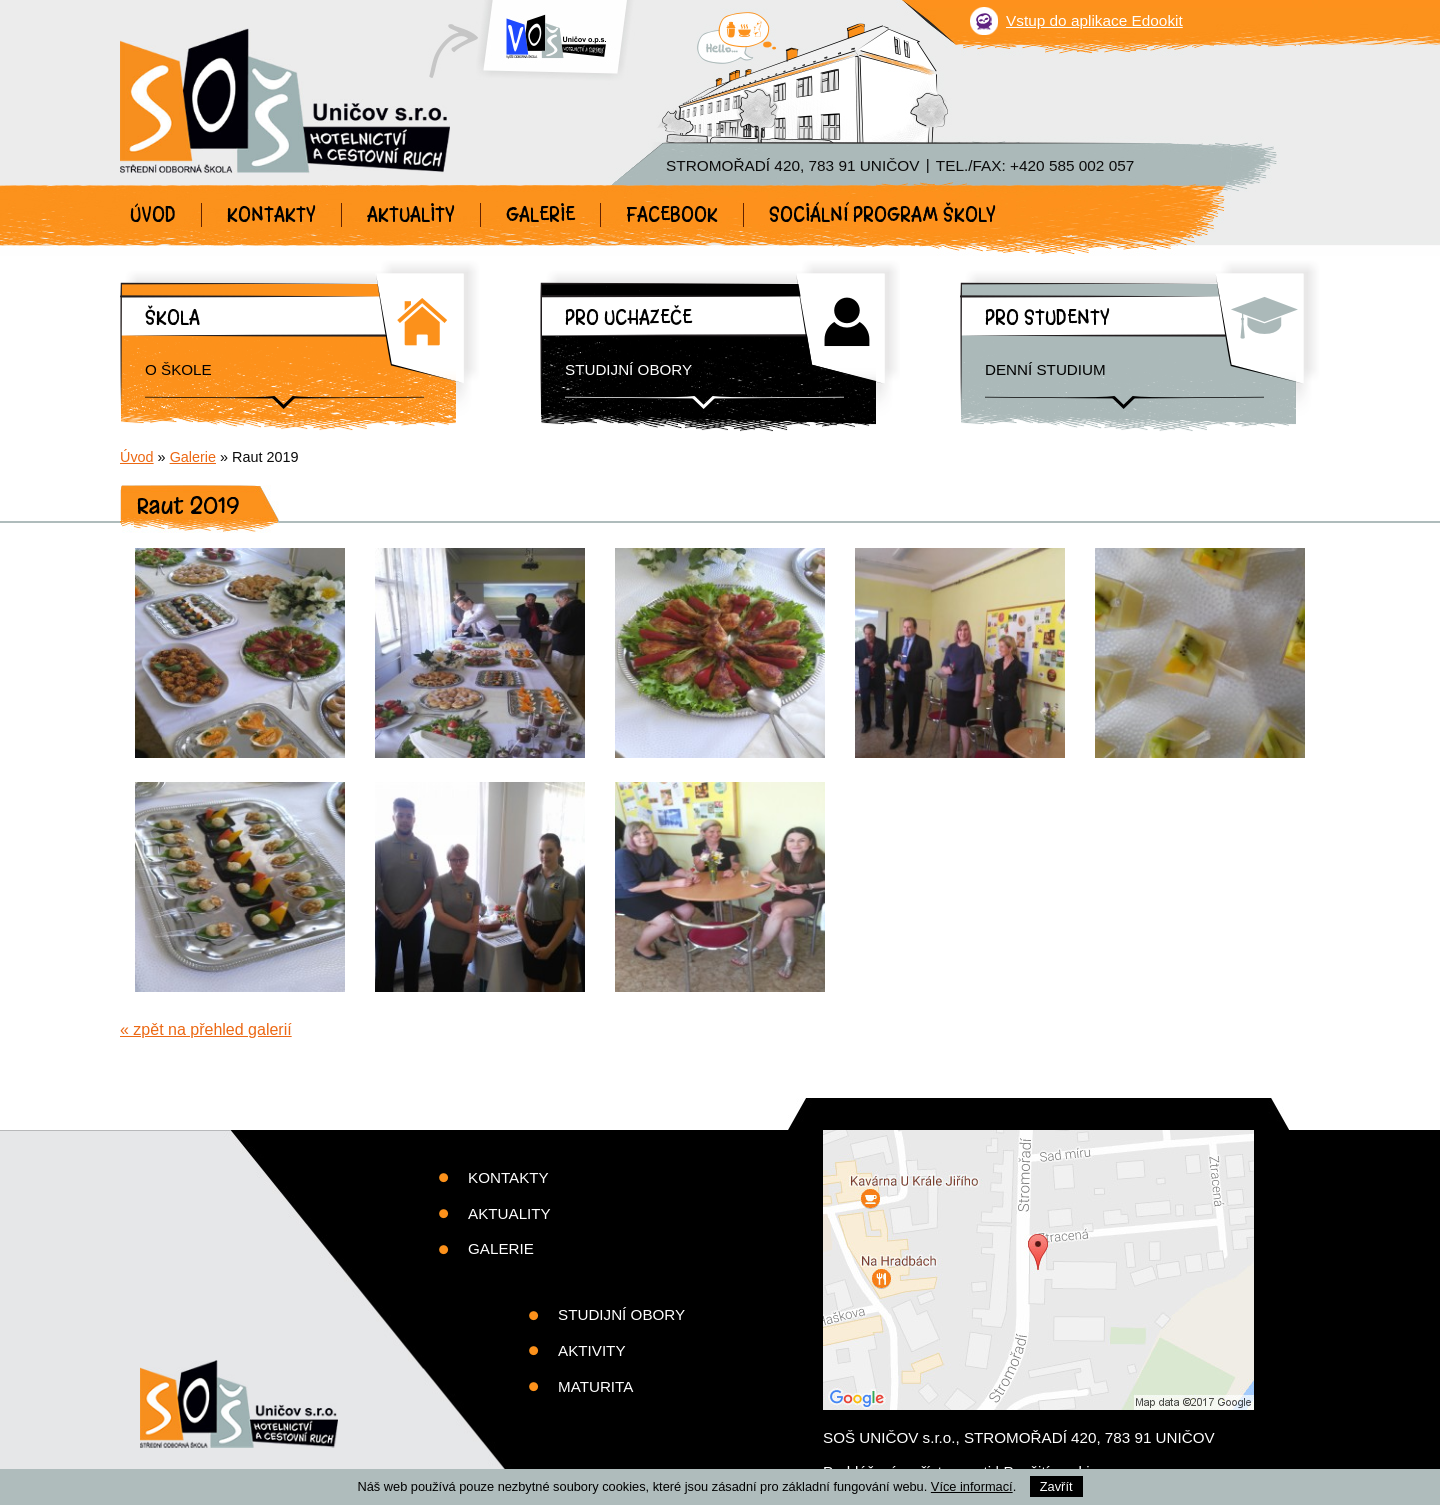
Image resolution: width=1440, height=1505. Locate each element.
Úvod (153, 215)
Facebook (672, 215)
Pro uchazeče (628, 317)
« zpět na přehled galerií (206, 1029)
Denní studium (1045, 369)
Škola (172, 317)
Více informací (972, 1486)
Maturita (595, 1386)
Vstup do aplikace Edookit (1094, 20)
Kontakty (271, 215)
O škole (178, 369)
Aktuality (411, 215)
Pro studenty (1047, 317)
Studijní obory (628, 369)
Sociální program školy (882, 215)
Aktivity (592, 1350)
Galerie (540, 215)
